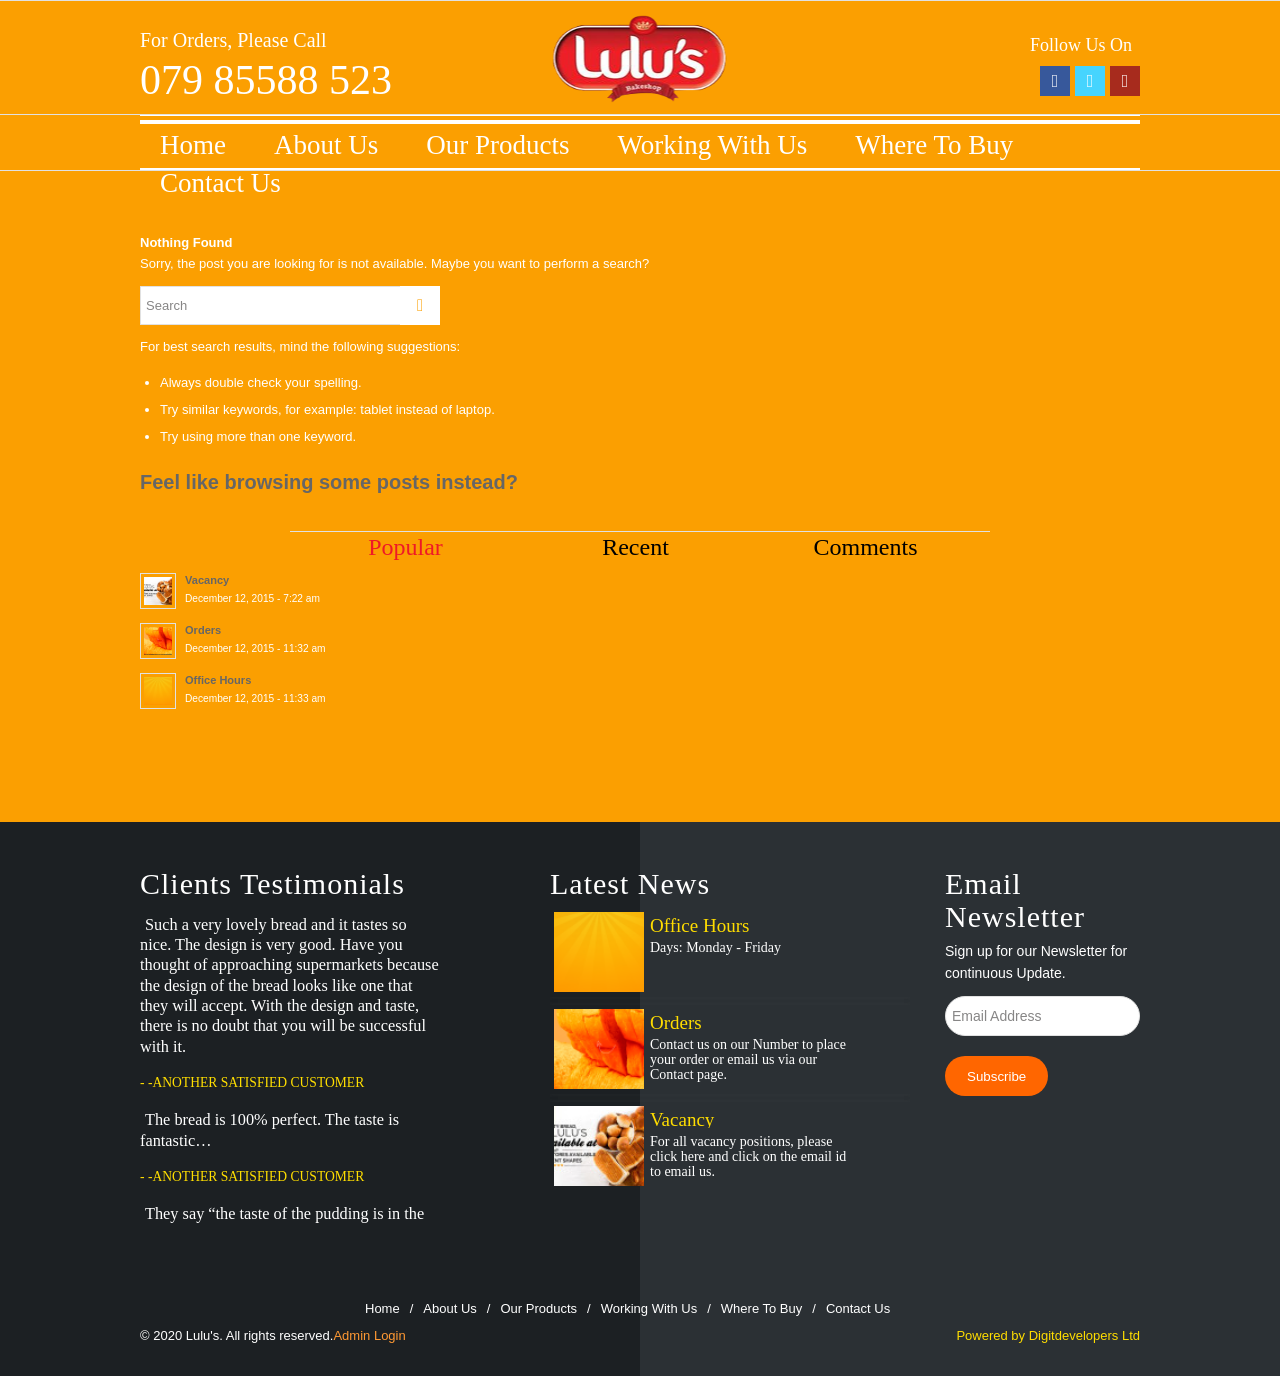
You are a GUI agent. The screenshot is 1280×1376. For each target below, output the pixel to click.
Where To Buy (934, 145)
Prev (444, 1228)
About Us (326, 145)
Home (193, 145)
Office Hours (699, 925)
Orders (676, 1022)
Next (484, 1228)
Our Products (497, 145)
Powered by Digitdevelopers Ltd (1048, 1335)
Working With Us (713, 145)
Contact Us (220, 183)
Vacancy (682, 1119)
